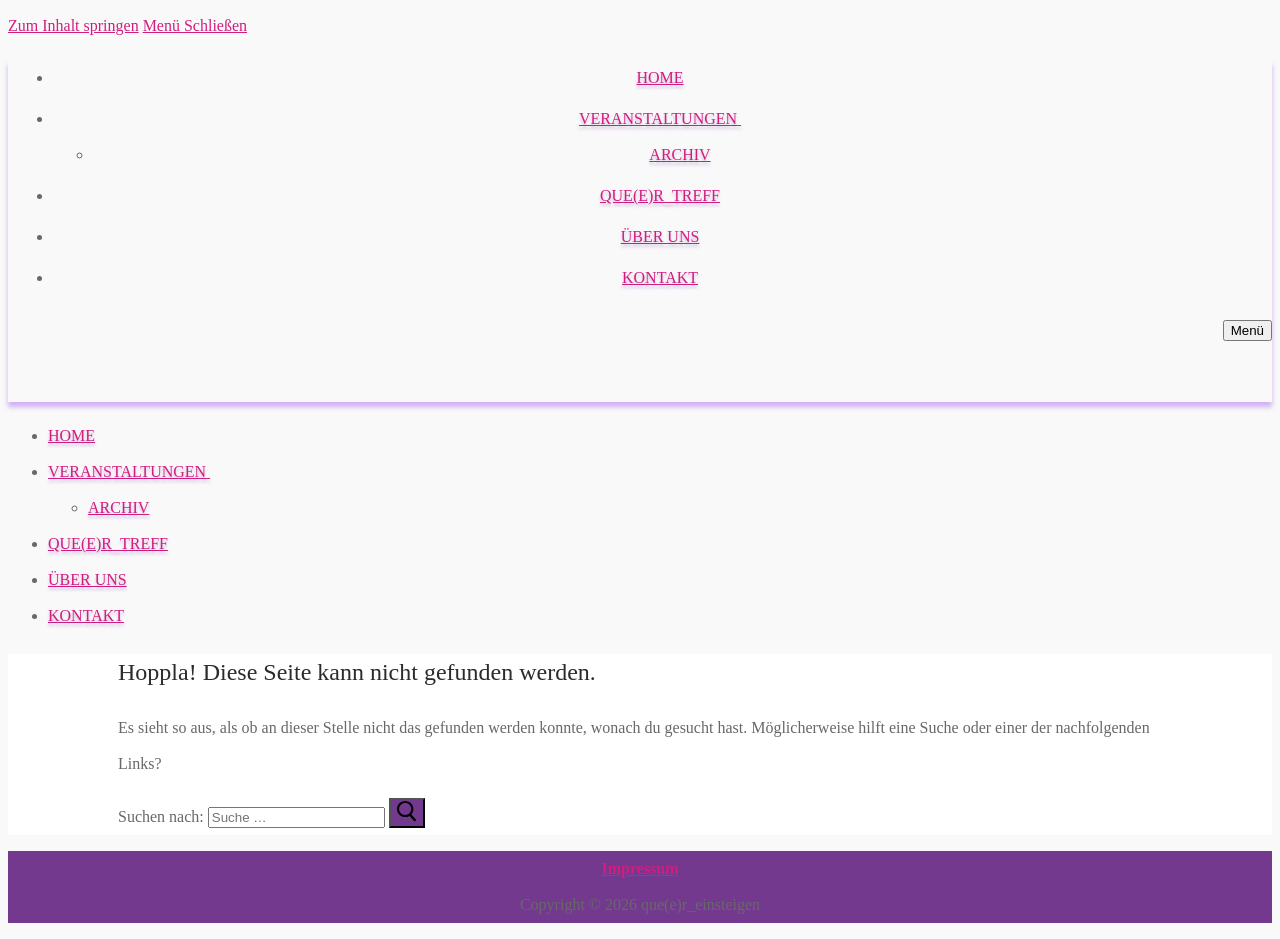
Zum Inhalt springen (73, 25)
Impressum (639, 868)
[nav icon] (1247, 330)
